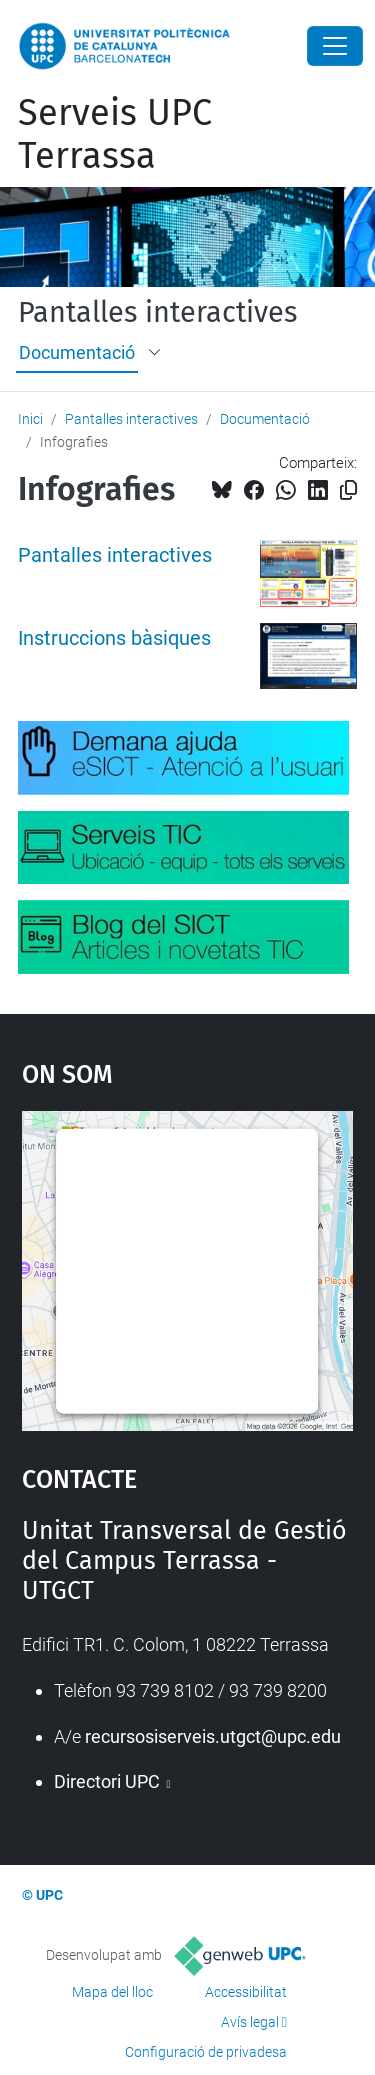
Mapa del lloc (112, 1992)
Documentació (77, 352)
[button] (156, 353)
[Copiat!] (348, 490)
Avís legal (250, 2022)
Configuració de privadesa (206, 2052)
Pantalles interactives (157, 313)
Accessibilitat (246, 1992)
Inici (30, 419)
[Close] (335, 46)
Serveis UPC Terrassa (115, 134)
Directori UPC (109, 1781)
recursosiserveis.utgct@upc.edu (213, 1736)
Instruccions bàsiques (114, 638)
